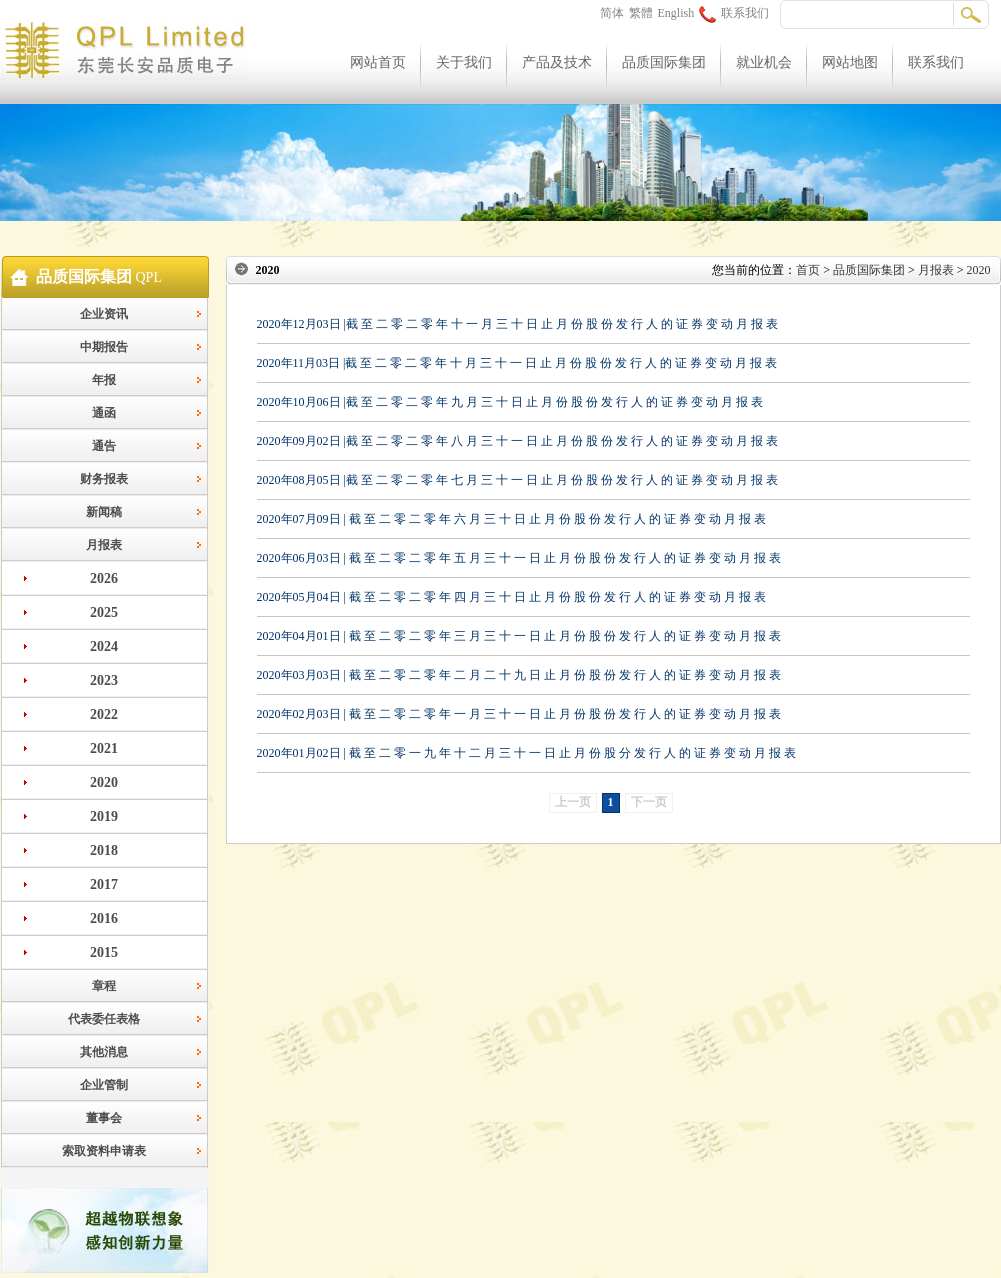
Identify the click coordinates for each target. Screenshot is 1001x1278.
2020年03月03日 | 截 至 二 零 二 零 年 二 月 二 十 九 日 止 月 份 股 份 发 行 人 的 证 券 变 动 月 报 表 (519, 675)
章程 (104, 986)
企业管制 (104, 1085)
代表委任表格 (104, 1019)
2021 (104, 748)
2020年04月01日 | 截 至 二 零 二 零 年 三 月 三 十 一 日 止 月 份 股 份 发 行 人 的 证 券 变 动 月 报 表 (519, 636)
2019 (104, 816)
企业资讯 (104, 314)
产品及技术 (557, 62)
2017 (104, 884)
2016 (104, 918)
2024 (104, 646)
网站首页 (378, 62)
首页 (808, 270)
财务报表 (104, 479)
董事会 (104, 1118)
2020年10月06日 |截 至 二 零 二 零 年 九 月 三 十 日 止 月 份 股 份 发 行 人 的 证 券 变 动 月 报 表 (510, 402)
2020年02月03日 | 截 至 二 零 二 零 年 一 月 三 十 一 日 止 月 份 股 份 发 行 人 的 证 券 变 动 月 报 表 (519, 714)
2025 (104, 612)
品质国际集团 (664, 62)
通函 (104, 413)
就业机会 (764, 62)
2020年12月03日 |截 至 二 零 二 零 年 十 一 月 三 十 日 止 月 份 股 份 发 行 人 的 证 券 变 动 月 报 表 (517, 324)
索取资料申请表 (104, 1151)
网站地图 (850, 62)
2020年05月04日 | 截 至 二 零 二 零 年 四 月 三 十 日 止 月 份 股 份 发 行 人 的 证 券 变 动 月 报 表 (511, 597)
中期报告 (104, 347)
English (676, 13)
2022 (104, 714)
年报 (104, 380)
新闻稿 (104, 512)
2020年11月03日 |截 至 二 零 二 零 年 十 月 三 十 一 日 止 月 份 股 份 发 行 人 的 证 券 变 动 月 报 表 (517, 363)
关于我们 (464, 62)
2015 (104, 952)
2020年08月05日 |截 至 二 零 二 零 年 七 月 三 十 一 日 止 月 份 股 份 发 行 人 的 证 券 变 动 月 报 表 (517, 480)
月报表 (104, 545)
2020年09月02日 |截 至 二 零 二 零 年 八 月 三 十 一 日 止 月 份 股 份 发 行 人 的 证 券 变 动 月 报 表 (517, 441)
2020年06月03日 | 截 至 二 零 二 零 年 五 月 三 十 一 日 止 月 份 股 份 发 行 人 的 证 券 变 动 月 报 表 (519, 558)
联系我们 (734, 13)
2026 (104, 578)
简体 (612, 13)
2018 (104, 850)
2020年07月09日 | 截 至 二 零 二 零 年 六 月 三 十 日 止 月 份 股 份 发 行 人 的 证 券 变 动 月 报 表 (511, 519)
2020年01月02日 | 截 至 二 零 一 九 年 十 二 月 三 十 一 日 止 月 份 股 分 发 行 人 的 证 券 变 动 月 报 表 (526, 753)
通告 (104, 446)
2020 (104, 782)
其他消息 (104, 1052)
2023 (104, 680)
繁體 (641, 13)
